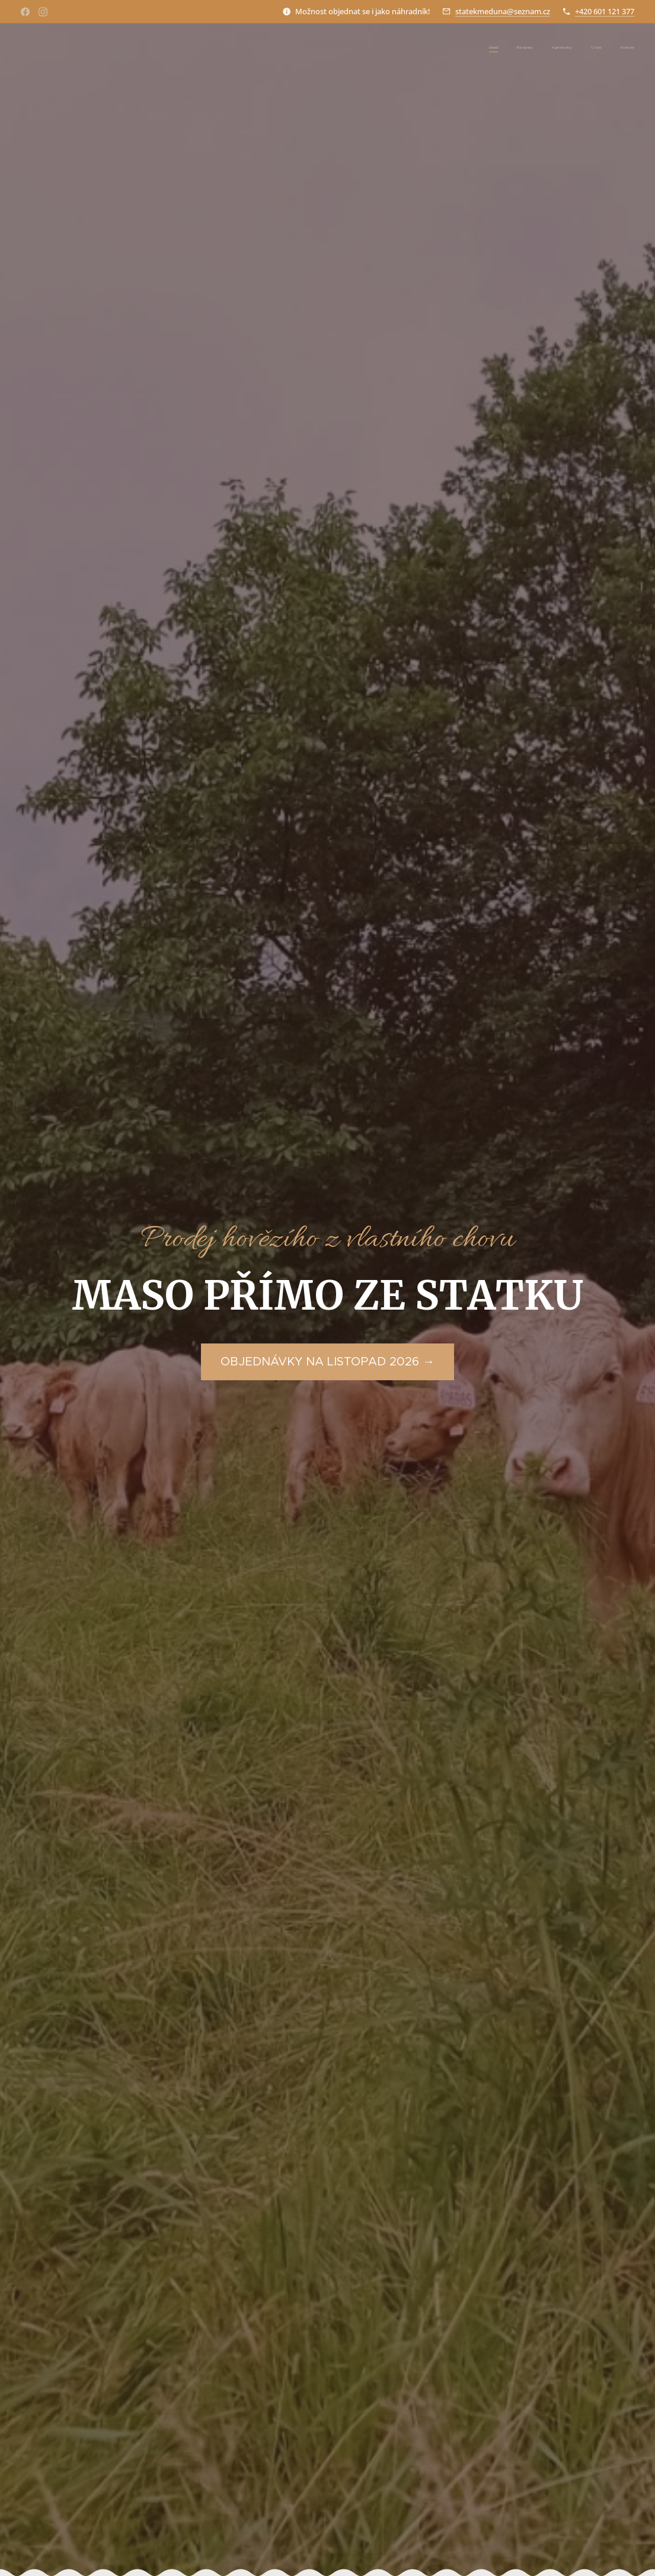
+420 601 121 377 (604, 11)
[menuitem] (561, 48)
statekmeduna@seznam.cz (502, 11)
